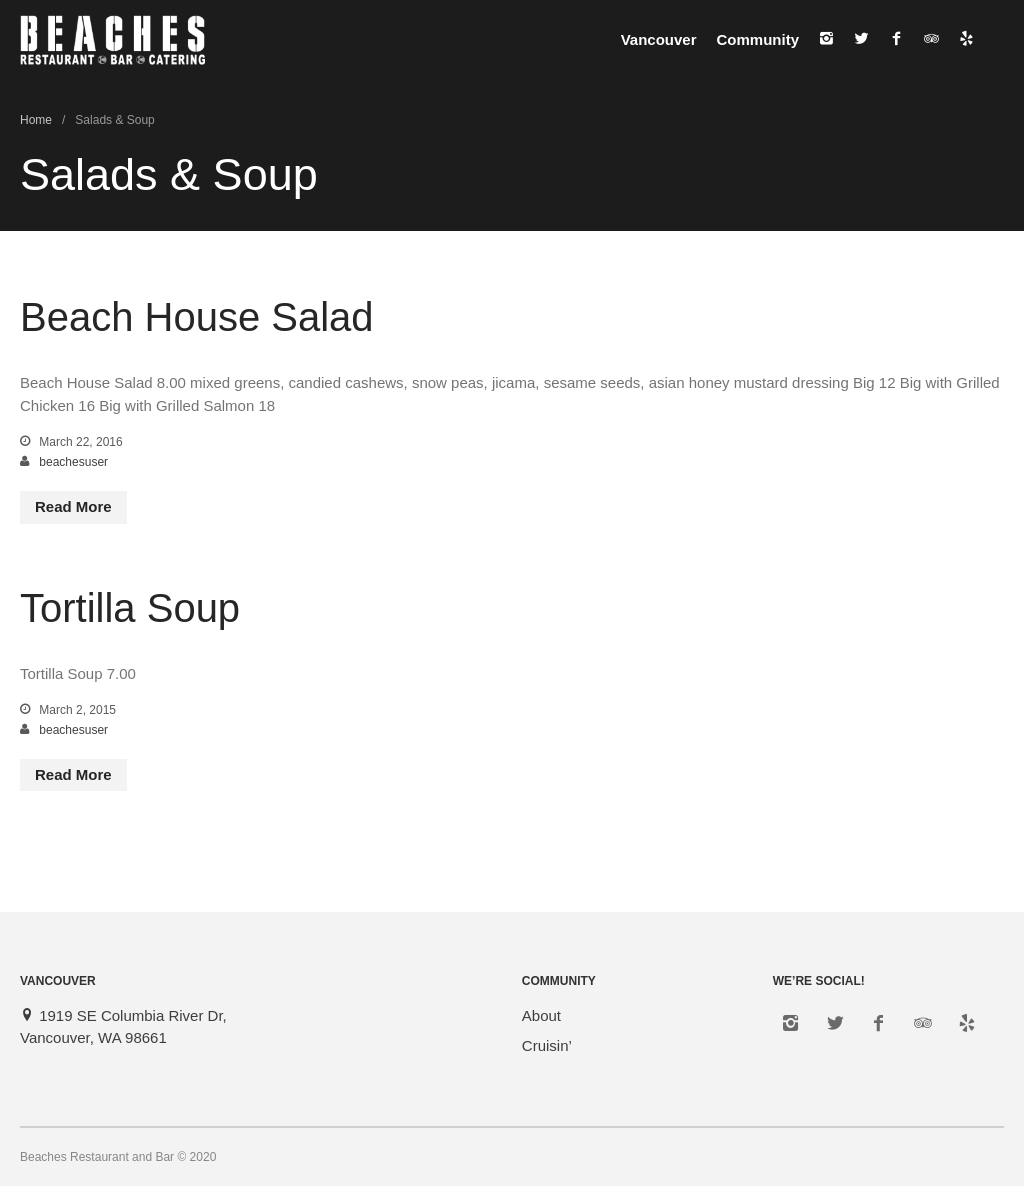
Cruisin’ (547, 1045)
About (541, 1015)
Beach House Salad (197, 317)
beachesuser (73, 462)
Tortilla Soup (130, 608)
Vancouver (659, 39)
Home (36, 120)
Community (758, 39)
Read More (73, 506)
